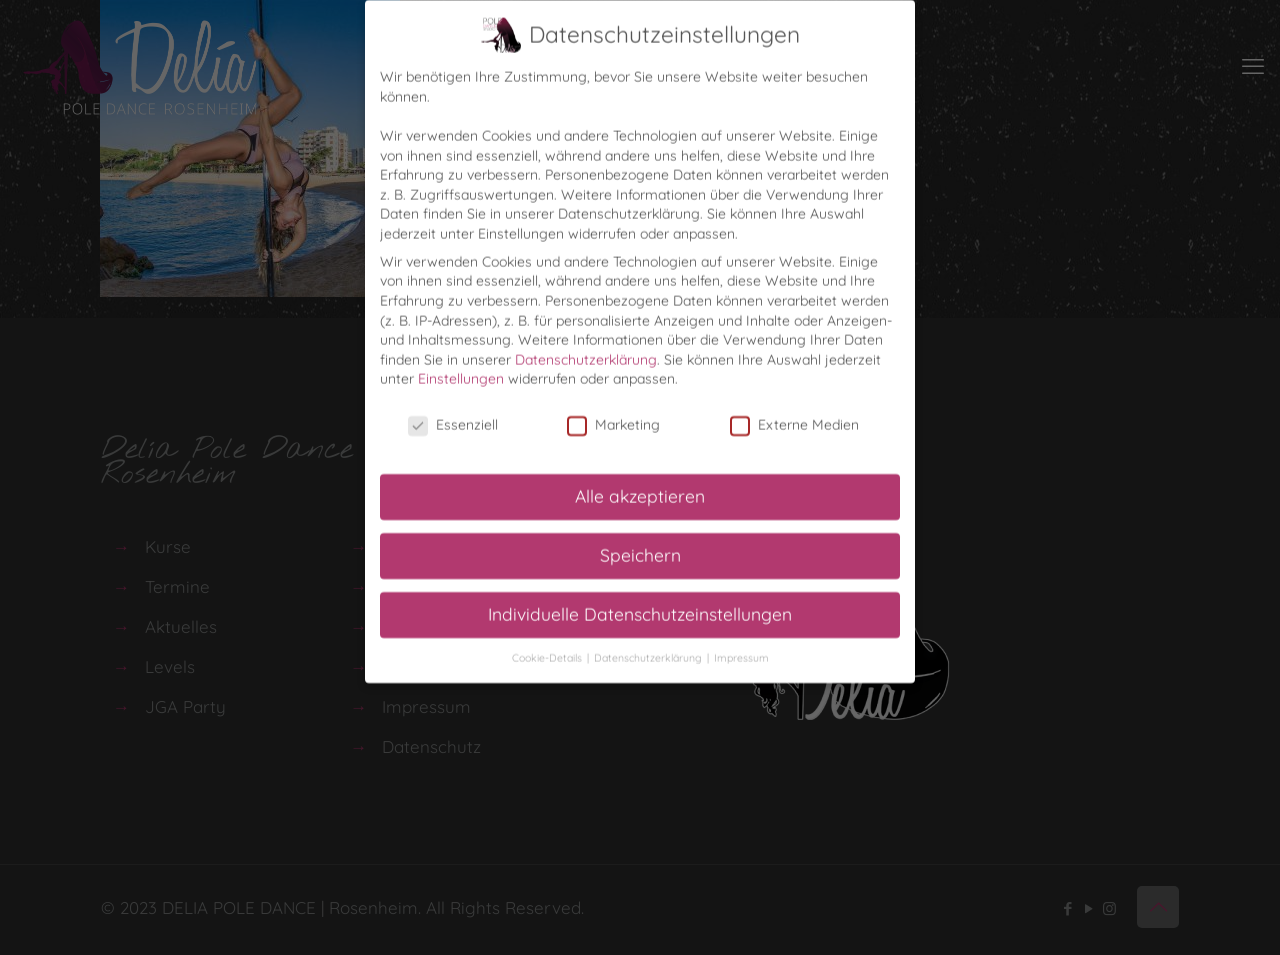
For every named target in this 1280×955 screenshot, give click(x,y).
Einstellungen (461, 370)
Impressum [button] (741, 649)
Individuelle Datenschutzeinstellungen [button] (640, 605)
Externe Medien (794, 416)
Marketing (613, 416)
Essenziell (453, 416)
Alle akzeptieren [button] (640, 487)
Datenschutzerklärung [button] (649, 649)
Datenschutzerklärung (586, 351)
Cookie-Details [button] (548, 649)
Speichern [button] (640, 546)
